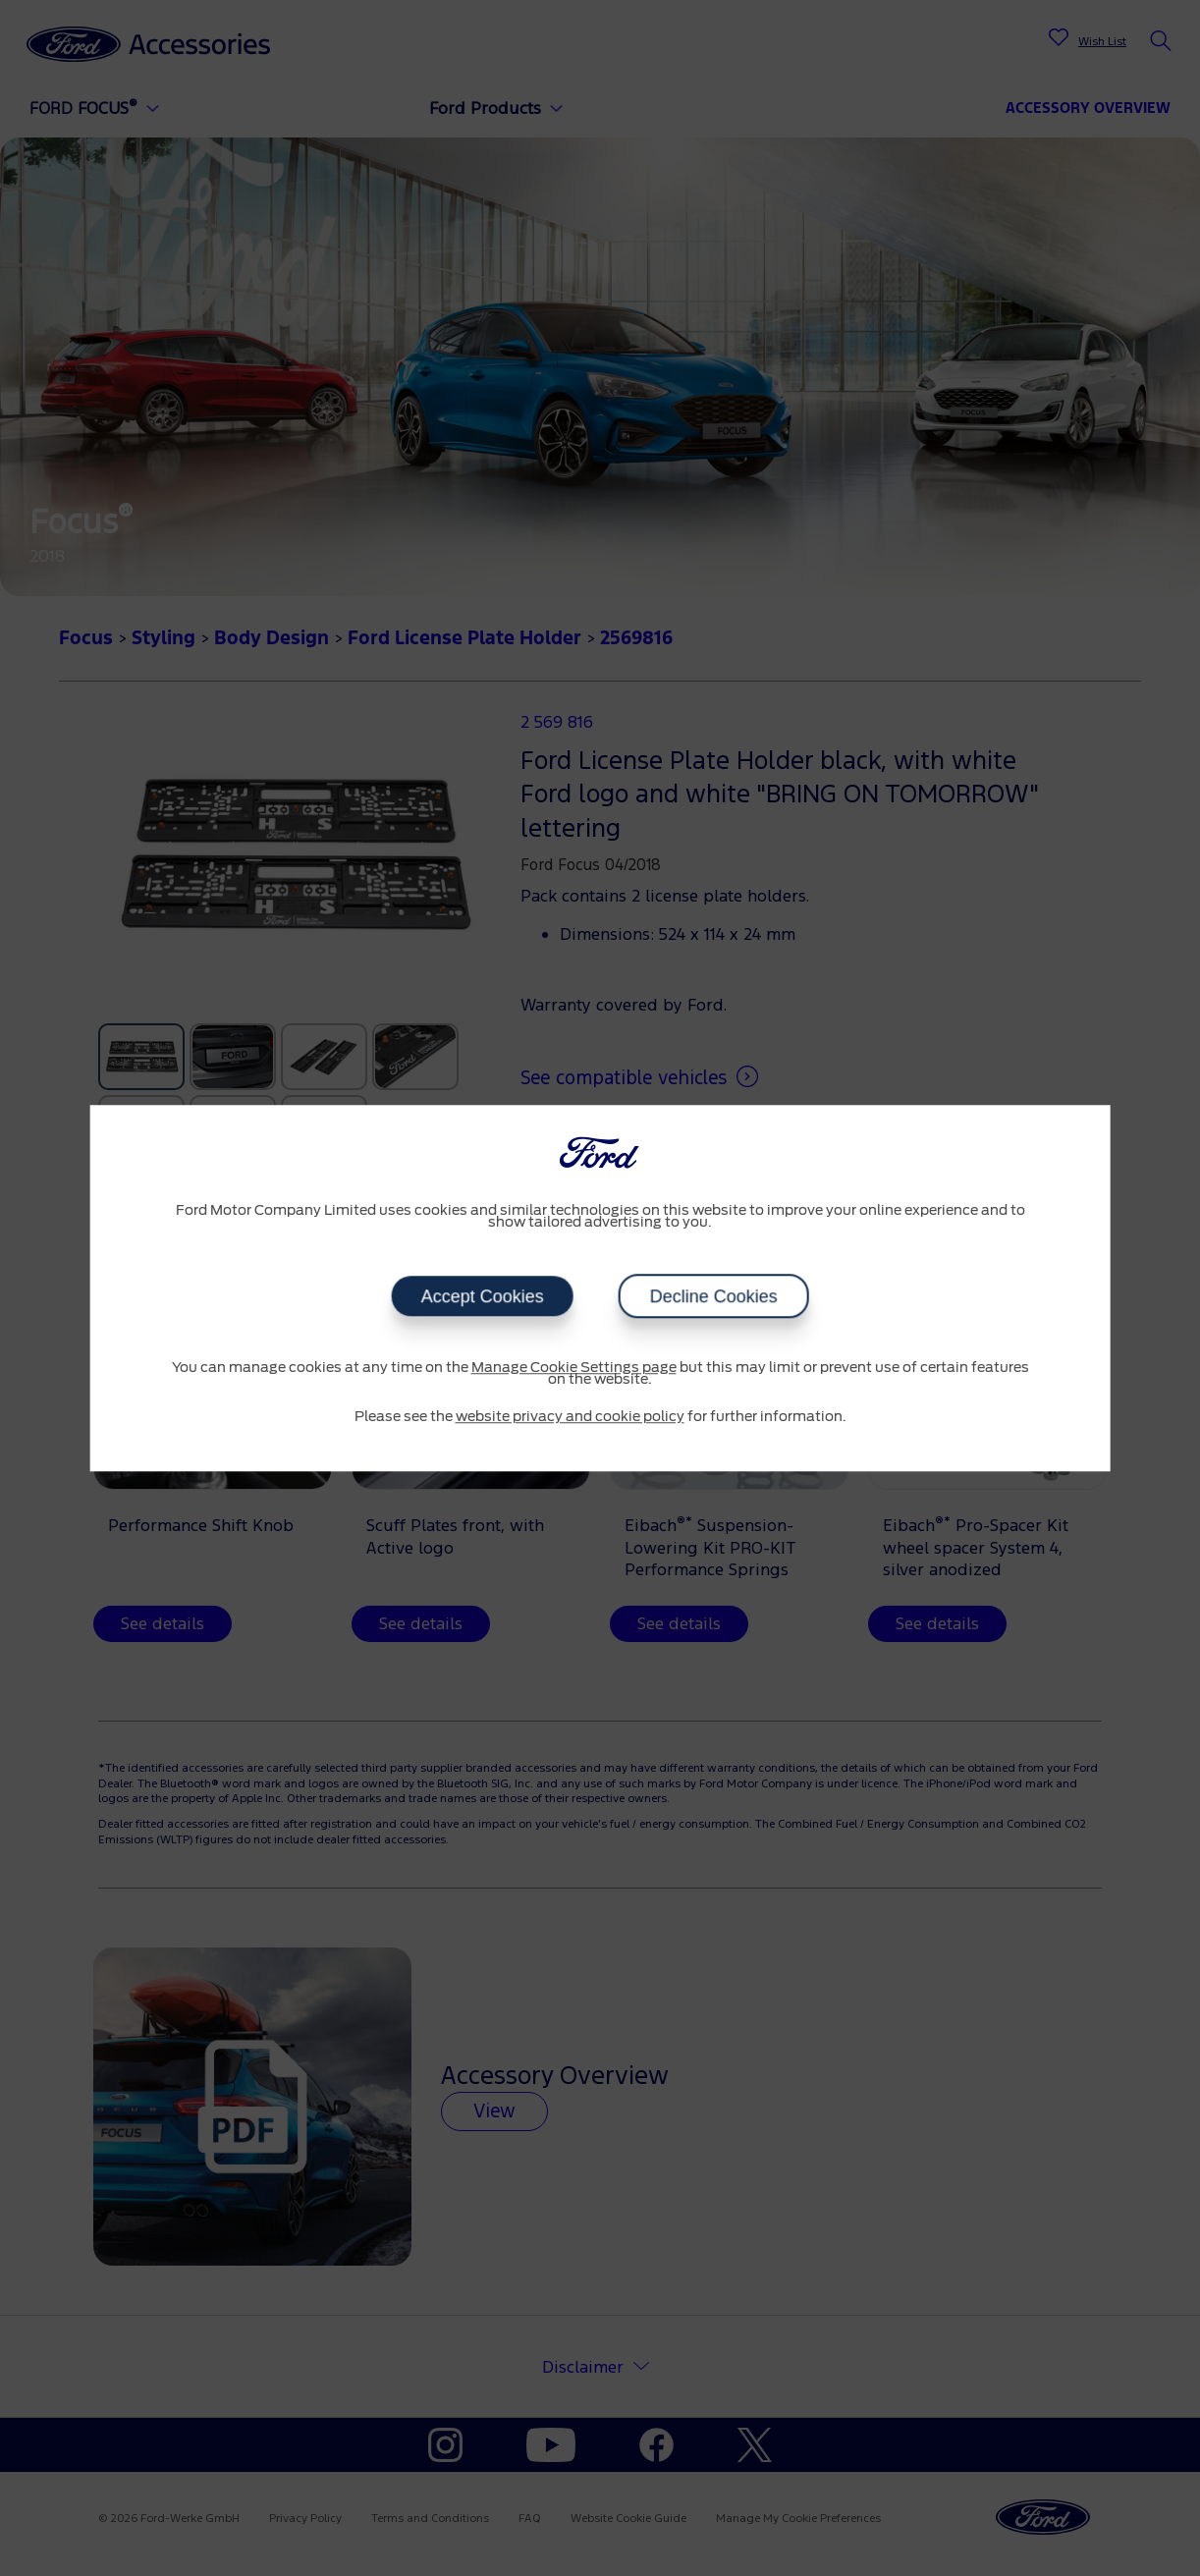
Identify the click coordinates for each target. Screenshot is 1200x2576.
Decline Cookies (714, 1296)
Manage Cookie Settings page (574, 1368)
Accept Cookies (481, 1296)
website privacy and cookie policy (570, 1417)
